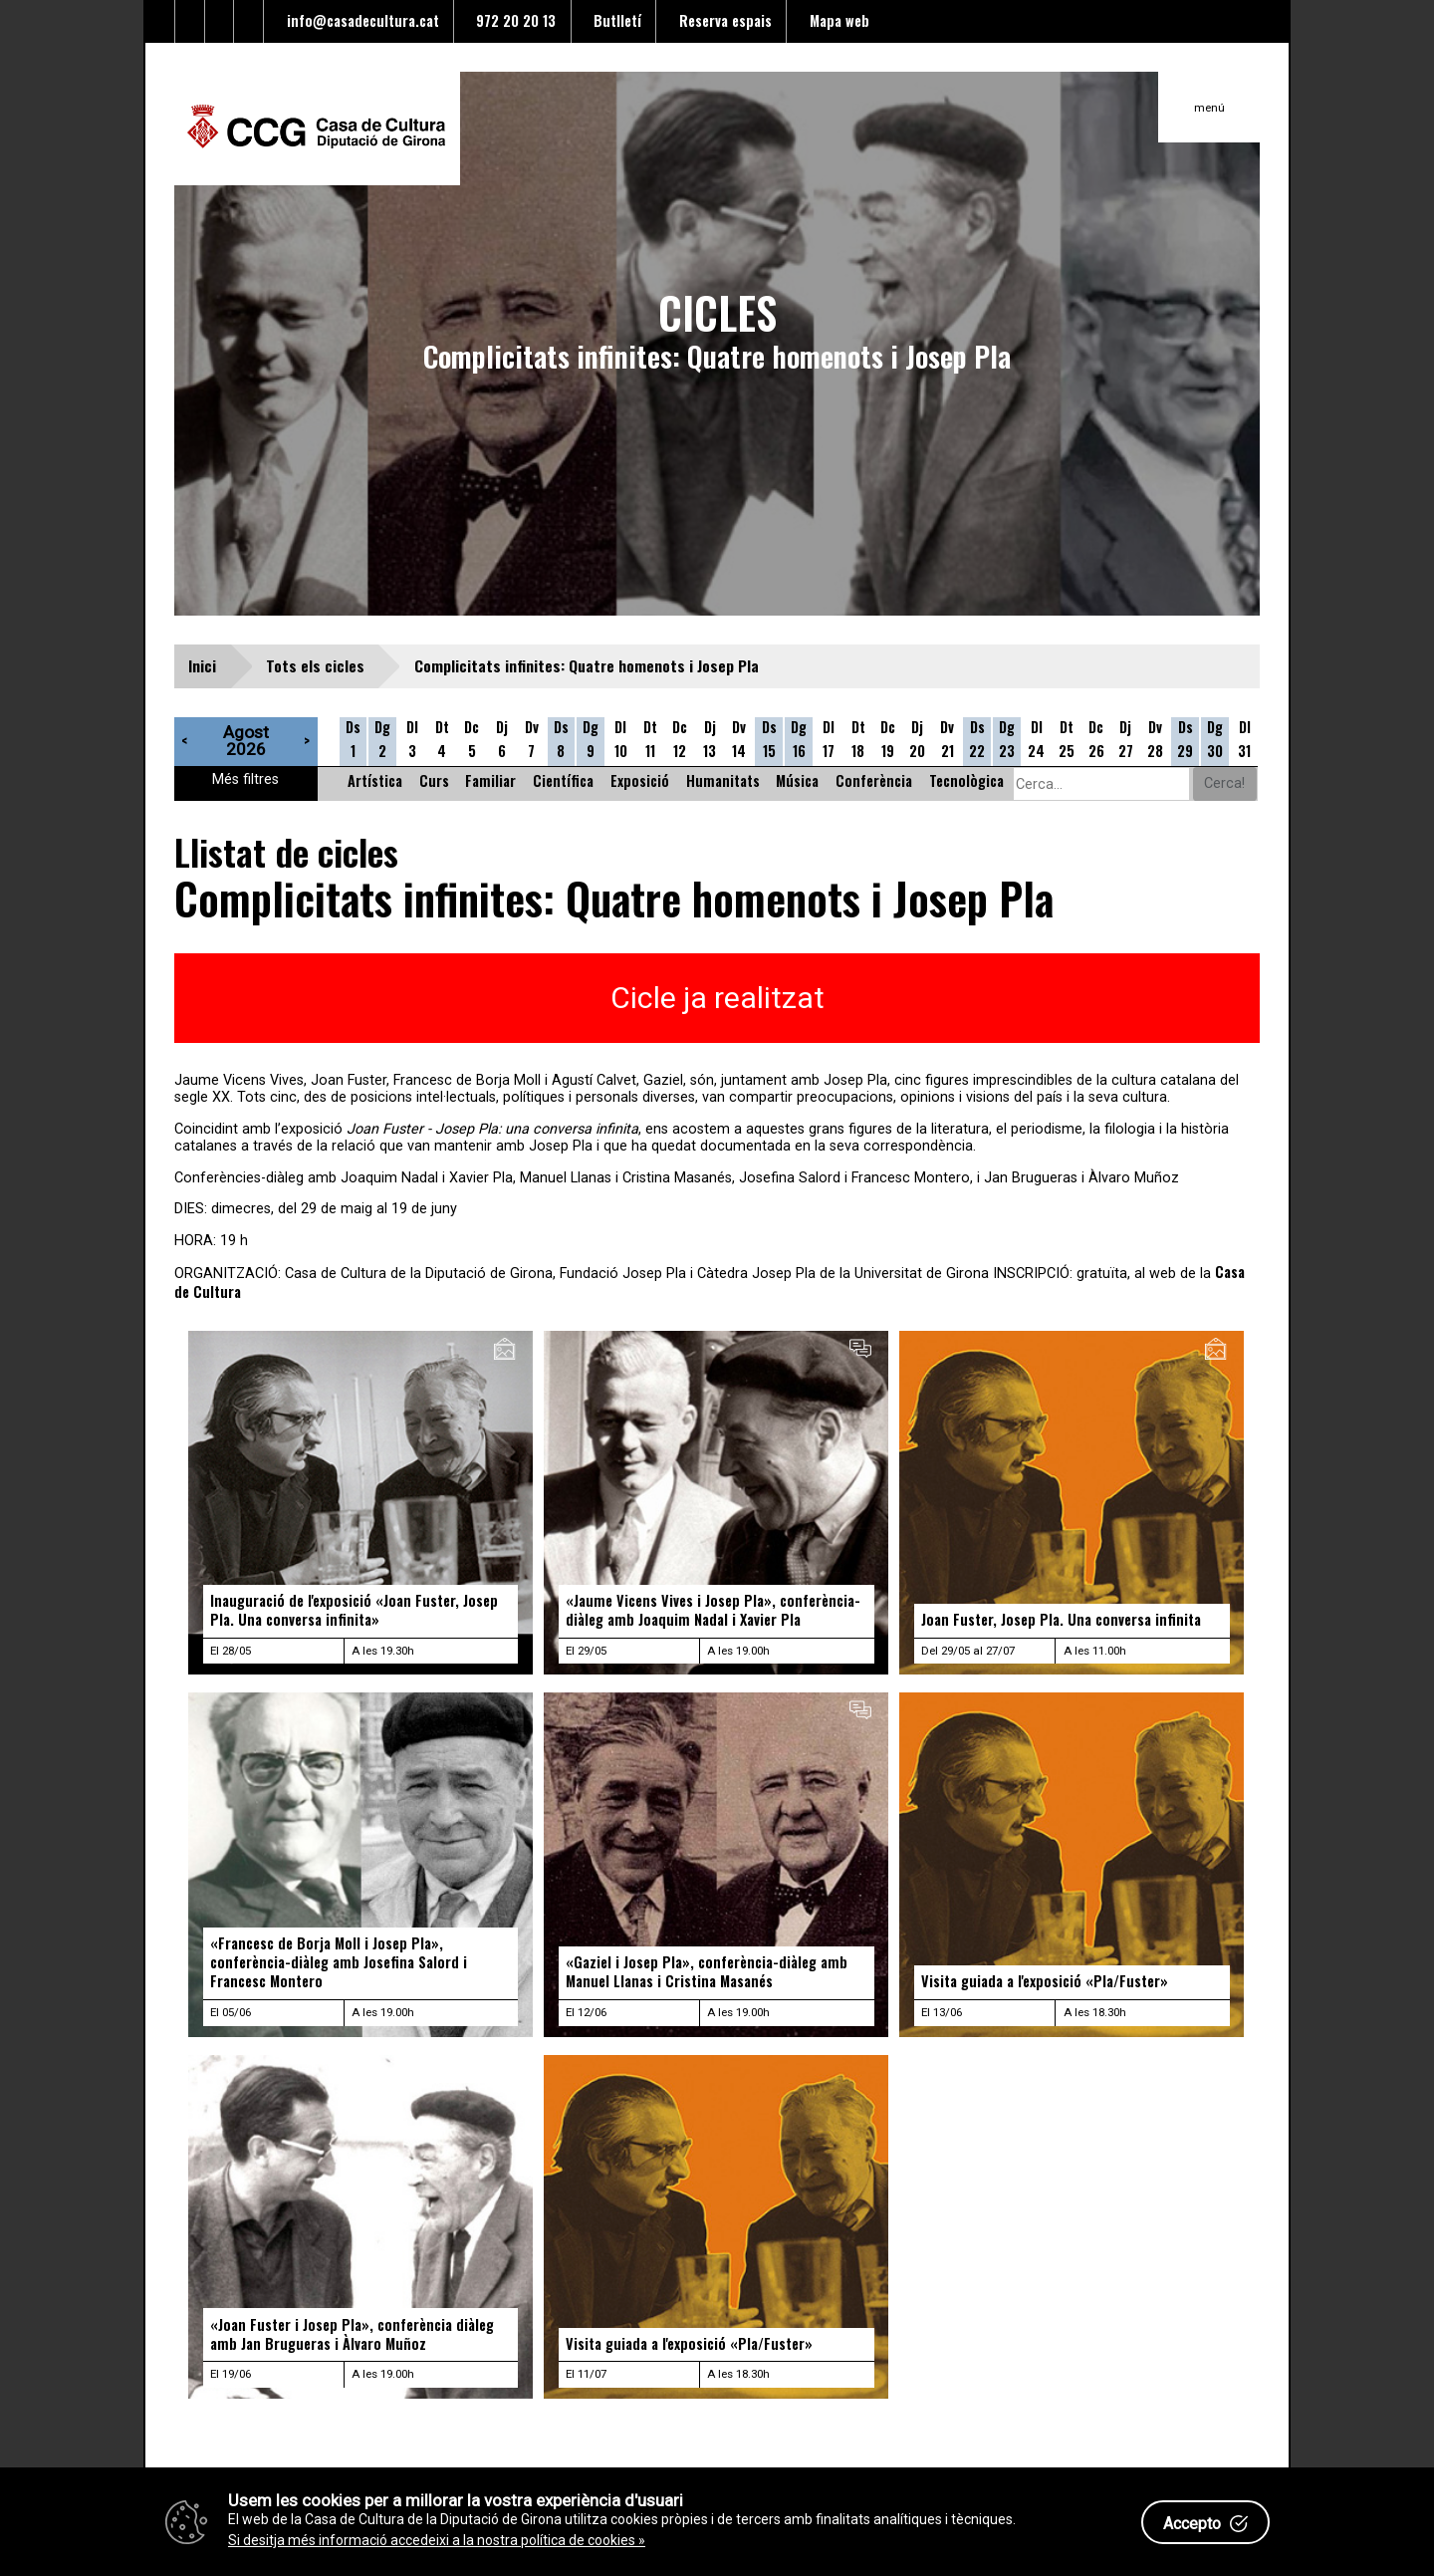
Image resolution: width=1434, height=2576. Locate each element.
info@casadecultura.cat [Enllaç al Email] (359, 20)
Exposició (639, 780)
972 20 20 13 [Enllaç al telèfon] (512, 20)
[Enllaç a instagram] (249, 21)
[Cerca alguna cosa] (1101, 784)
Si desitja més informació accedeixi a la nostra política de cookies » (436, 2540)
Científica (563, 780)
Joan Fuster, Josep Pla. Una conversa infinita (1061, 1619)
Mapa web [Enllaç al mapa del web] (835, 20)
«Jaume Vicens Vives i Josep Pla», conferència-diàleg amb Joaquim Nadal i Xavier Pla (713, 1610)
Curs (434, 780)
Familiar (490, 780)
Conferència (874, 780)
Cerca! (1224, 783)
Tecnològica (966, 780)
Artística (375, 780)
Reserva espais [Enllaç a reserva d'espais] (721, 20)
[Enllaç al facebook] (190, 21)
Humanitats (723, 780)
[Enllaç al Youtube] (220, 21)
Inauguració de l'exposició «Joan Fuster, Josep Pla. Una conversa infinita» (354, 1610)
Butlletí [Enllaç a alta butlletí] (613, 20)
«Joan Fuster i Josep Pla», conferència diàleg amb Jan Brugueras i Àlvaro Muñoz (352, 2334)
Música (797, 780)
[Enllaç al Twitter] (160, 21)
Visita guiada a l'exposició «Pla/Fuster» (1044, 1980)
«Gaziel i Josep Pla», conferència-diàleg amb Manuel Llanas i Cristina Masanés (706, 1971)
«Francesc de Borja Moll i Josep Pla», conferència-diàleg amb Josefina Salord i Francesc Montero (338, 1962)
